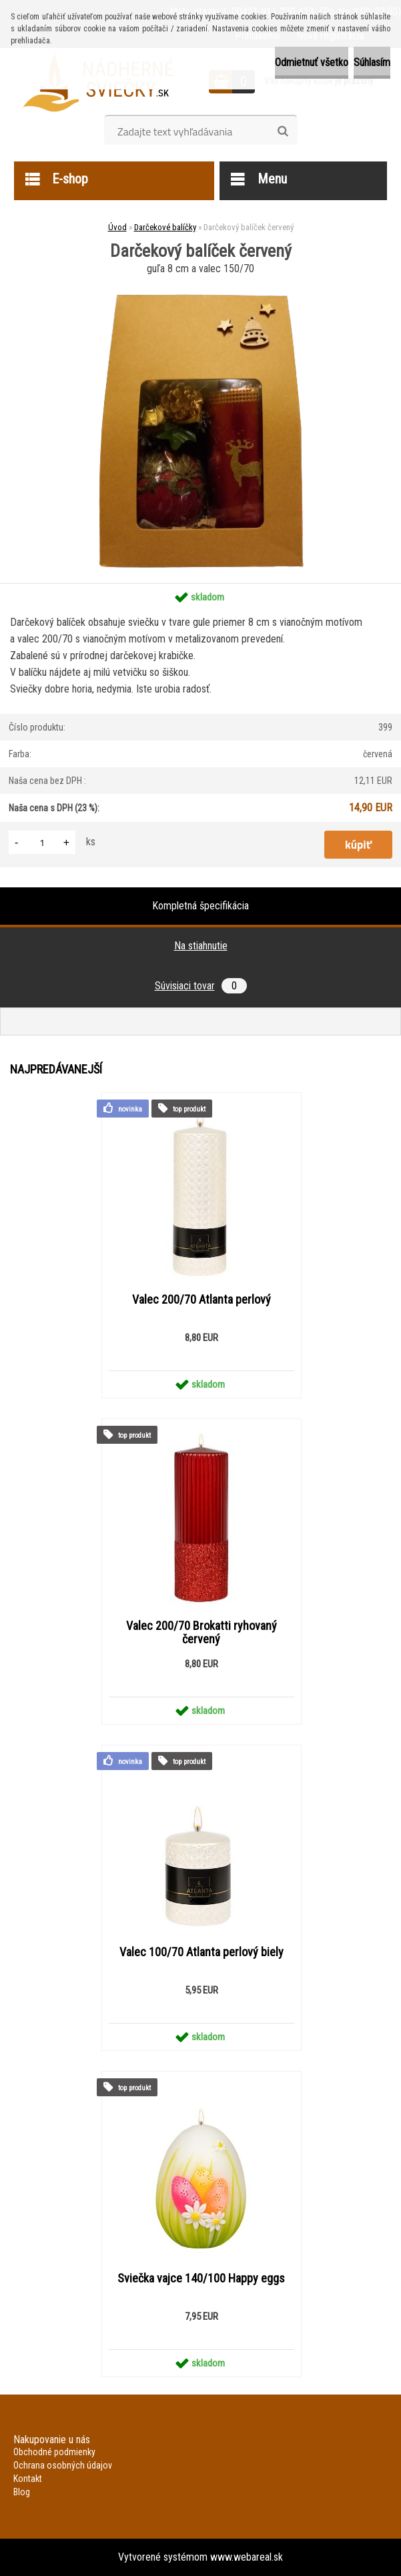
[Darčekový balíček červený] (200, 283)
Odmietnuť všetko (311, 62)
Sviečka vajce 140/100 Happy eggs (201, 2278)
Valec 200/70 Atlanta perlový (201, 1299)
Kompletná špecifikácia (200, 905)
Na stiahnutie (201, 945)
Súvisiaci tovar (201, 985)
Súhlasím (372, 62)
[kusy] (42, 842)
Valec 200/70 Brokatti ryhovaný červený (201, 1632)
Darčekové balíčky (165, 227)
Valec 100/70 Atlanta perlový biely (201, 1952)
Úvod (117, 227)
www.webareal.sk (246, 2557)
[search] (282, 131)
